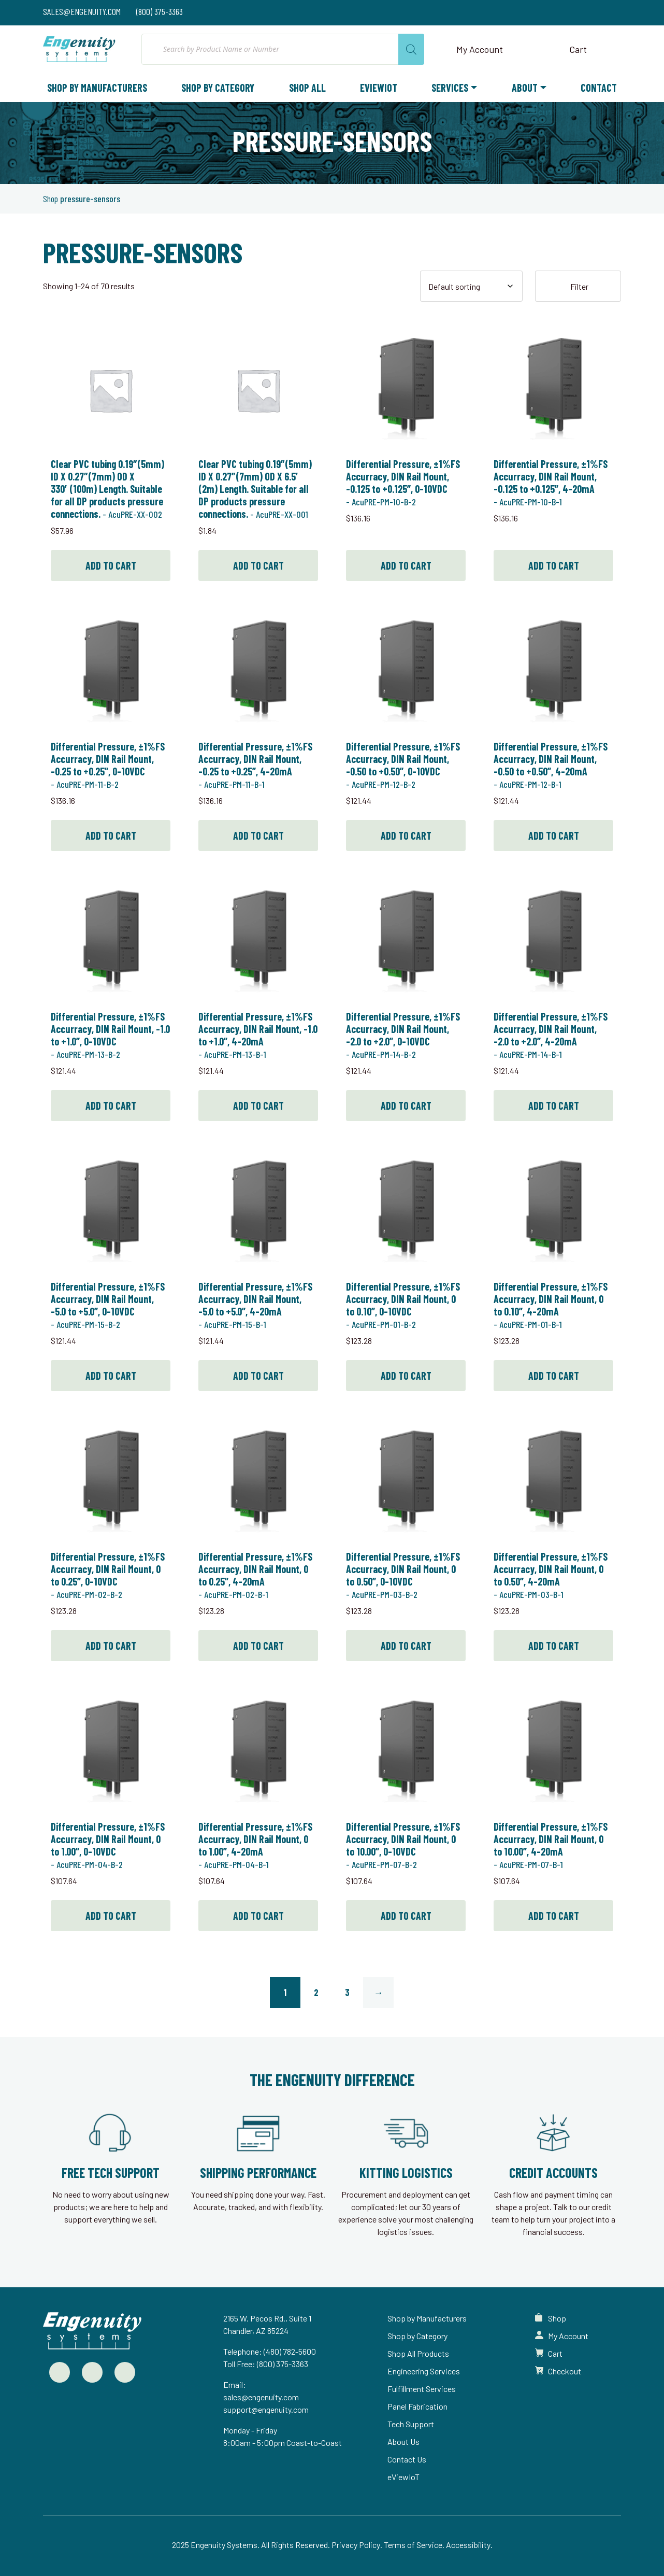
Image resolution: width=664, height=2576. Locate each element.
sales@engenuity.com (261, 2397)
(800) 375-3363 (282, 2364)
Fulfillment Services (421, 2389)
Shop (50, 198)
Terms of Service (413, 2545)
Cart (555, 2353)
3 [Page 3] (347, 1992)
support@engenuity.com (266, 2409)
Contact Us (406, 2459)
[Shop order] (471, 286)
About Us (403, 2441)
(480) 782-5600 (290, 2351)
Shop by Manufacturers (97, 87)
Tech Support (410, 2424)
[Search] (411, 49)
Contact (599, 87)
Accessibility (468, 2545)
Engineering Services (423, 2371)
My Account (568, 2336)
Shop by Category (217, 87)
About (525, 87)
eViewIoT (378, 87)
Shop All (307, 87)
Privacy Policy (355, 2545)
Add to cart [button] (110, 565)
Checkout (564, 2371)
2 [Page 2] (316, 1992)
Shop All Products (418, 2353)
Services (449, 87)
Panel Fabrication (417, 2406)
